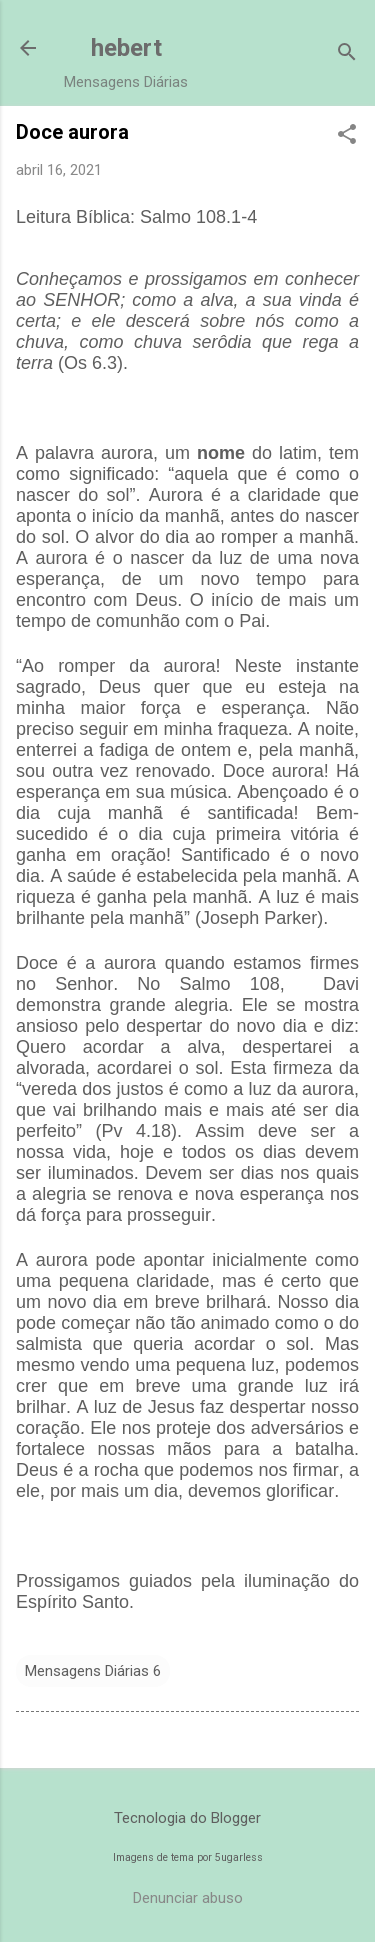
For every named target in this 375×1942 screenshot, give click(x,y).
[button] (347, 136)
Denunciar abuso (188, 1898)
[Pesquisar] (347, 54)
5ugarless (239, 1857)
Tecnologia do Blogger (187, 1818)
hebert (126, 48)
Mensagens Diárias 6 (93, 1671)
